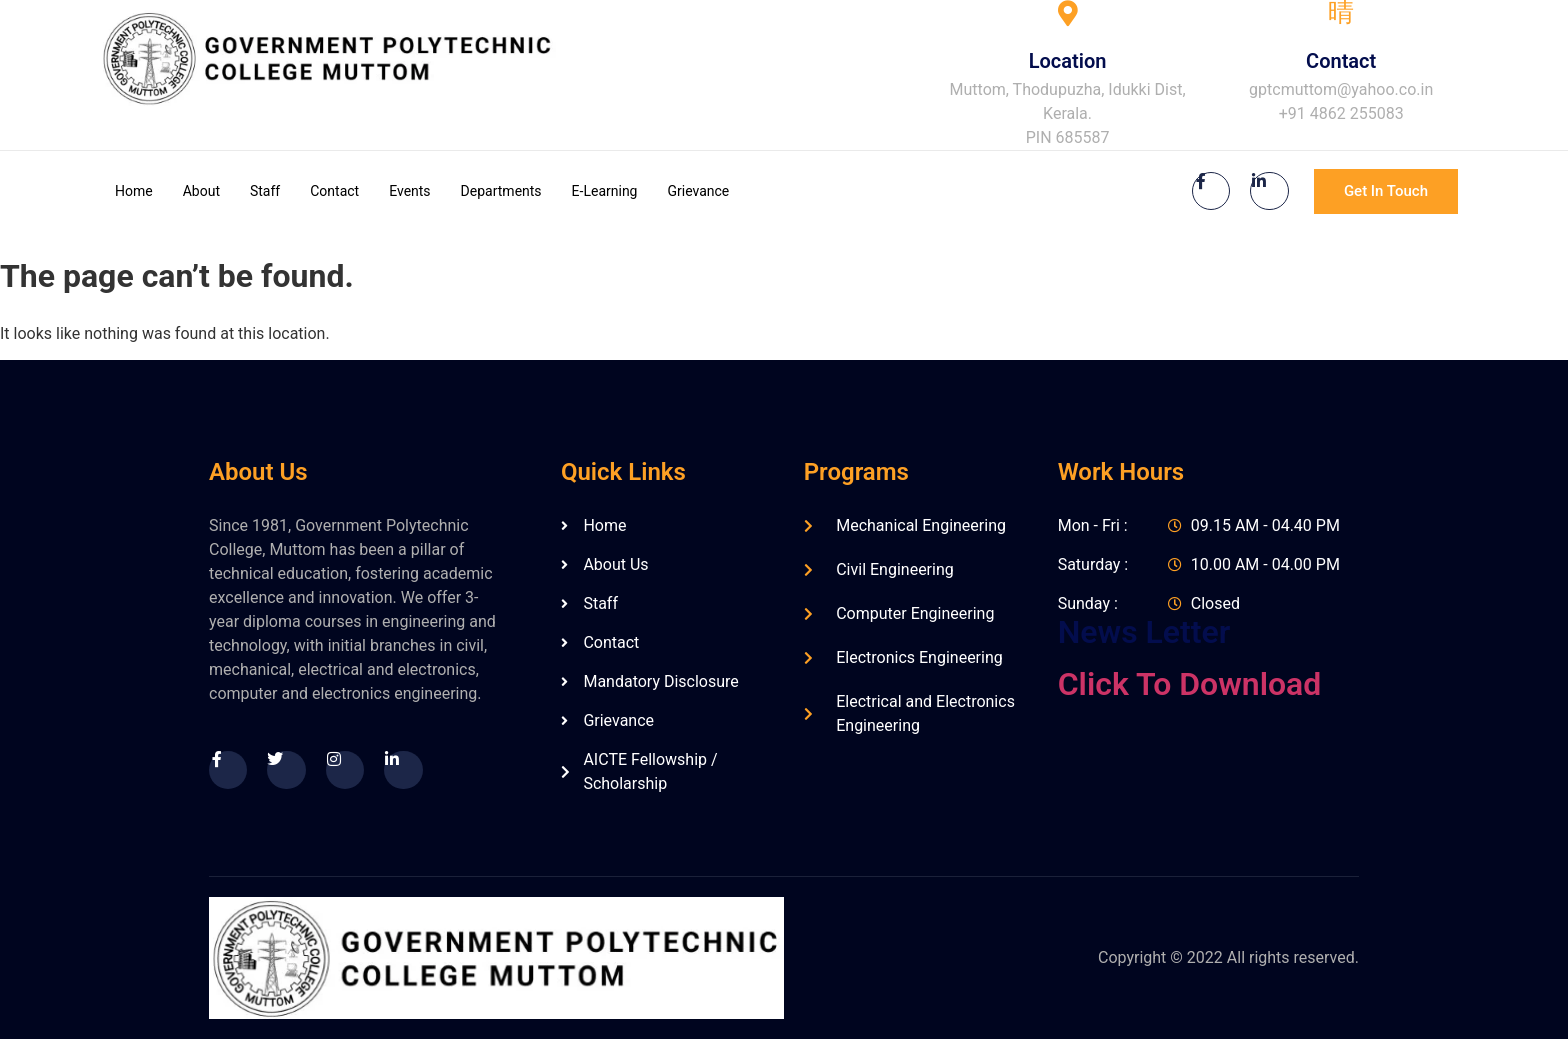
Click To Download (1190, 684)
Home (134, 191)
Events (409, 191)
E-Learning (605, 191)
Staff (265, 191)
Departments (501, 191)
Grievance (698, 191)
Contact (334, 191)
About (201, 191)
